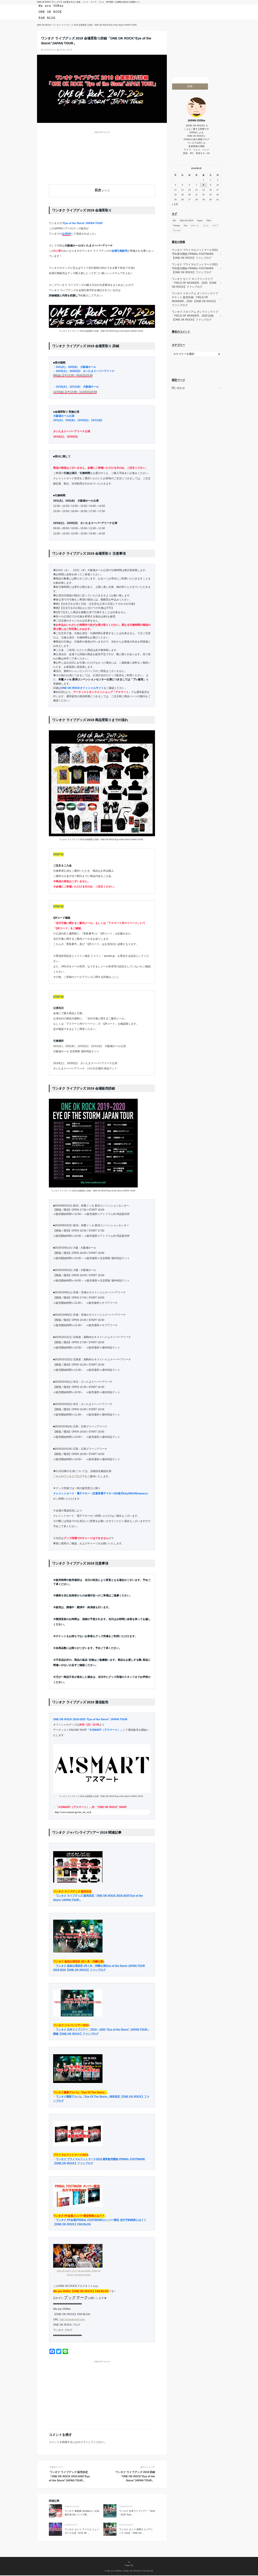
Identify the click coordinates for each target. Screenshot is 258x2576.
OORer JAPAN (65, 50)
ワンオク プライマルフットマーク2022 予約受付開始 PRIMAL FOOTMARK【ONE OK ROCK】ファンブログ (195, 247)
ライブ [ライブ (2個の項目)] (215, 219)
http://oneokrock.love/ (72, 2320)
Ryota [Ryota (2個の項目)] (199, 214)
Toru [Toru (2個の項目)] (185, 219)
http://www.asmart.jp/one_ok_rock (102, 1812)
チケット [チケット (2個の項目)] (195, 219)
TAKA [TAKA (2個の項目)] (208, 214)
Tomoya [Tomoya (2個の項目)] (176, 219)
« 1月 (175, 197)
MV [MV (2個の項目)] (174, 214)
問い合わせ (178, 381)
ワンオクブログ (73, 1476)
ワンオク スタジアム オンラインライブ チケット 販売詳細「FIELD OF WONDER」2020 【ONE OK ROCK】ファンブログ (195, 292)
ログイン (83, 2442)
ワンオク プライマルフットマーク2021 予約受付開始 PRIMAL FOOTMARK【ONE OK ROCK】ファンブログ (195, 261)
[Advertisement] (75, 157)
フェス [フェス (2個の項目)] (206, 219)
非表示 (106, 190)
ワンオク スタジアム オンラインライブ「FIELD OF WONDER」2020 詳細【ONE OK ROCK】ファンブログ (195, 308)
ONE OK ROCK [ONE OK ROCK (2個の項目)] (187, 214)
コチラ (115, 977)
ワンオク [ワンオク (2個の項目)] (177, 223)
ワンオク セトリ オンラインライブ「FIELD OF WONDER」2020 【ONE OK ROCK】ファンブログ (194, 276)
